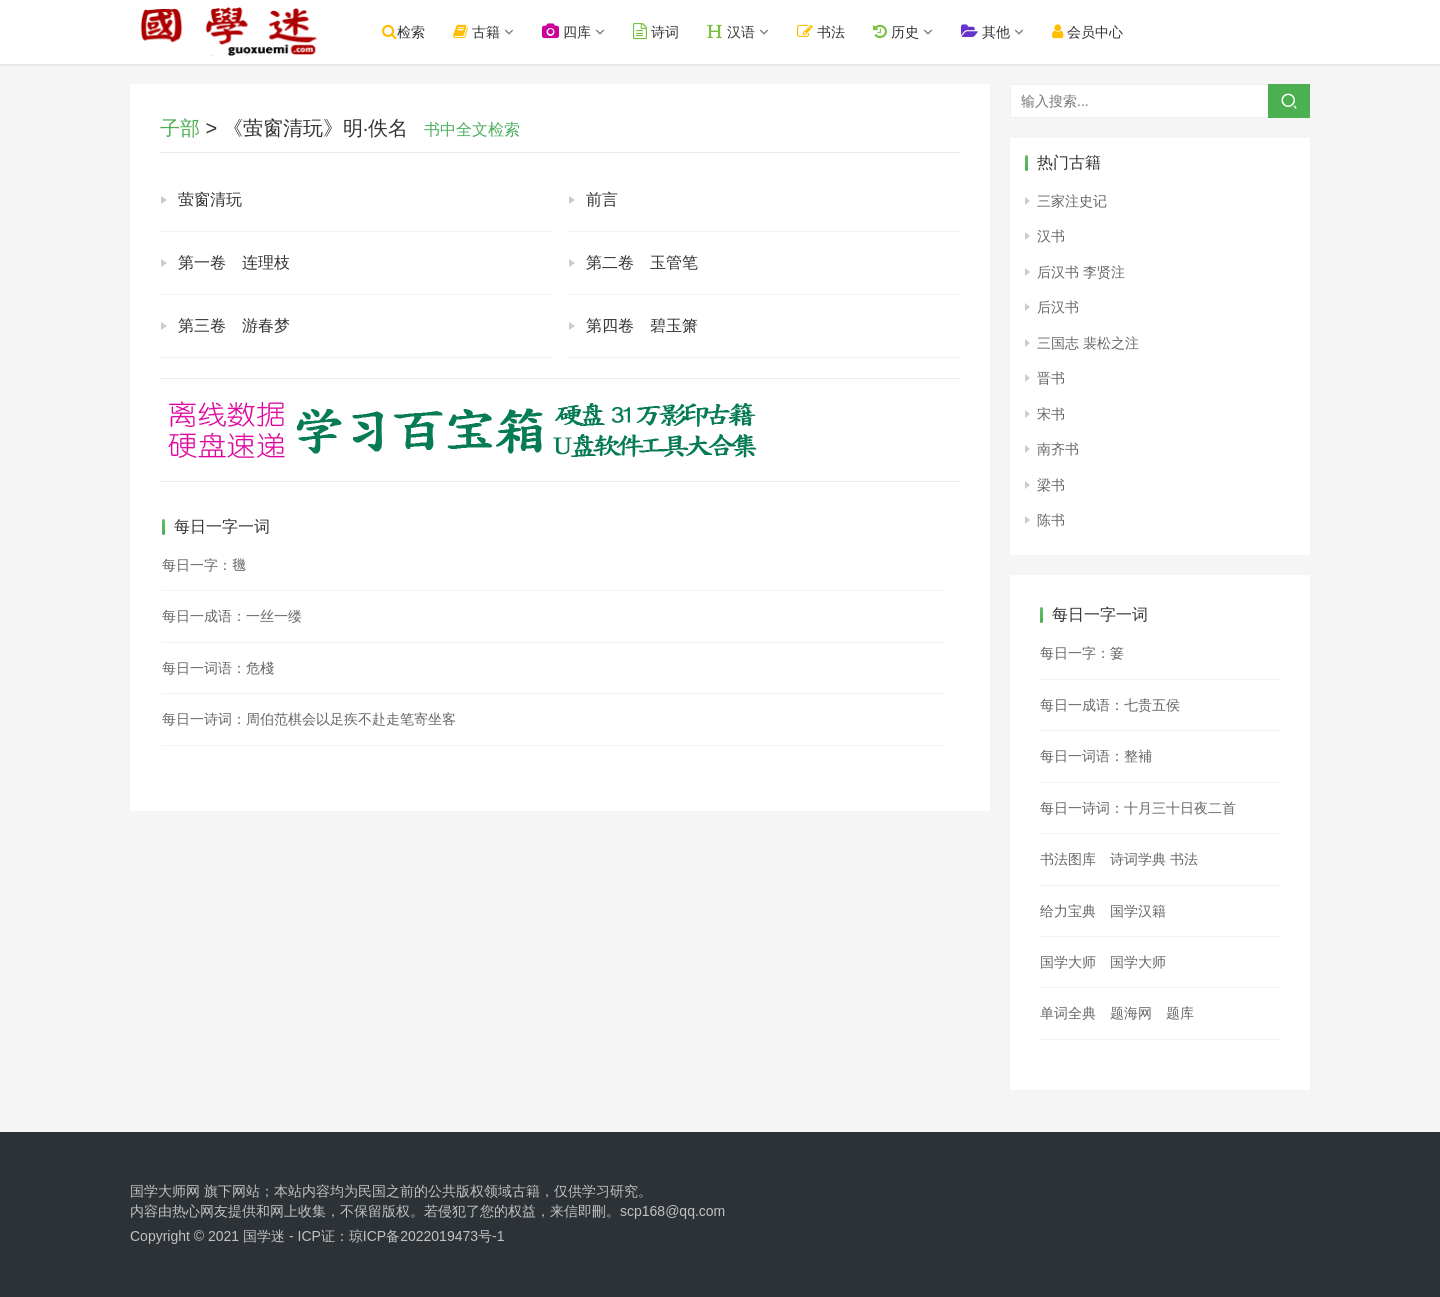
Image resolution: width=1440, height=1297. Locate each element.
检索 (406, 31)
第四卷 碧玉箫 (642, 325)
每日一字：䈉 (1082, 653)
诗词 (659, 31)
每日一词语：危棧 (218, 668)
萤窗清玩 (210, 199)
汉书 (1051, 236)
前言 (602, 199)
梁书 (1051, 485)
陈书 (1051, 520)
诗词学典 (1138, 859)
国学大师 (1068, 962)
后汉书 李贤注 (1081, 272)
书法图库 (1068, 859)
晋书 (1051, 378)
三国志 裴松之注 (1088, 343)
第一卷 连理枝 (234, 262)
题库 (1180, 1013)
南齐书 (1058, 449)
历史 (898, 31)
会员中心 (1089, 31)
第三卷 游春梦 (234, 325)
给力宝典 (1068, 911)
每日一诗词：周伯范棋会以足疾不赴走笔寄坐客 (309, 719)
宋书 (1051, 414)
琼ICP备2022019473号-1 (427, 1236)
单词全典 (1068, 1013)
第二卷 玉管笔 (642, 262)
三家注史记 (1072, 201)
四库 (569, 31)
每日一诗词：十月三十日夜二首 (1138, 808)
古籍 (479, 31)
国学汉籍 (1138, 911)
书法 (824, 31)
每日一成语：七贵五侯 (1110, 705)
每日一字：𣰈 (204, 565)
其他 (987, 31)
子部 (180, 128)
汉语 (734, 31)
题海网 (1131, 1013)
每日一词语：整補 (1096, 756)
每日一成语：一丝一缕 (232, 616)
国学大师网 (165, 1191)
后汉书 (1058, 307)
